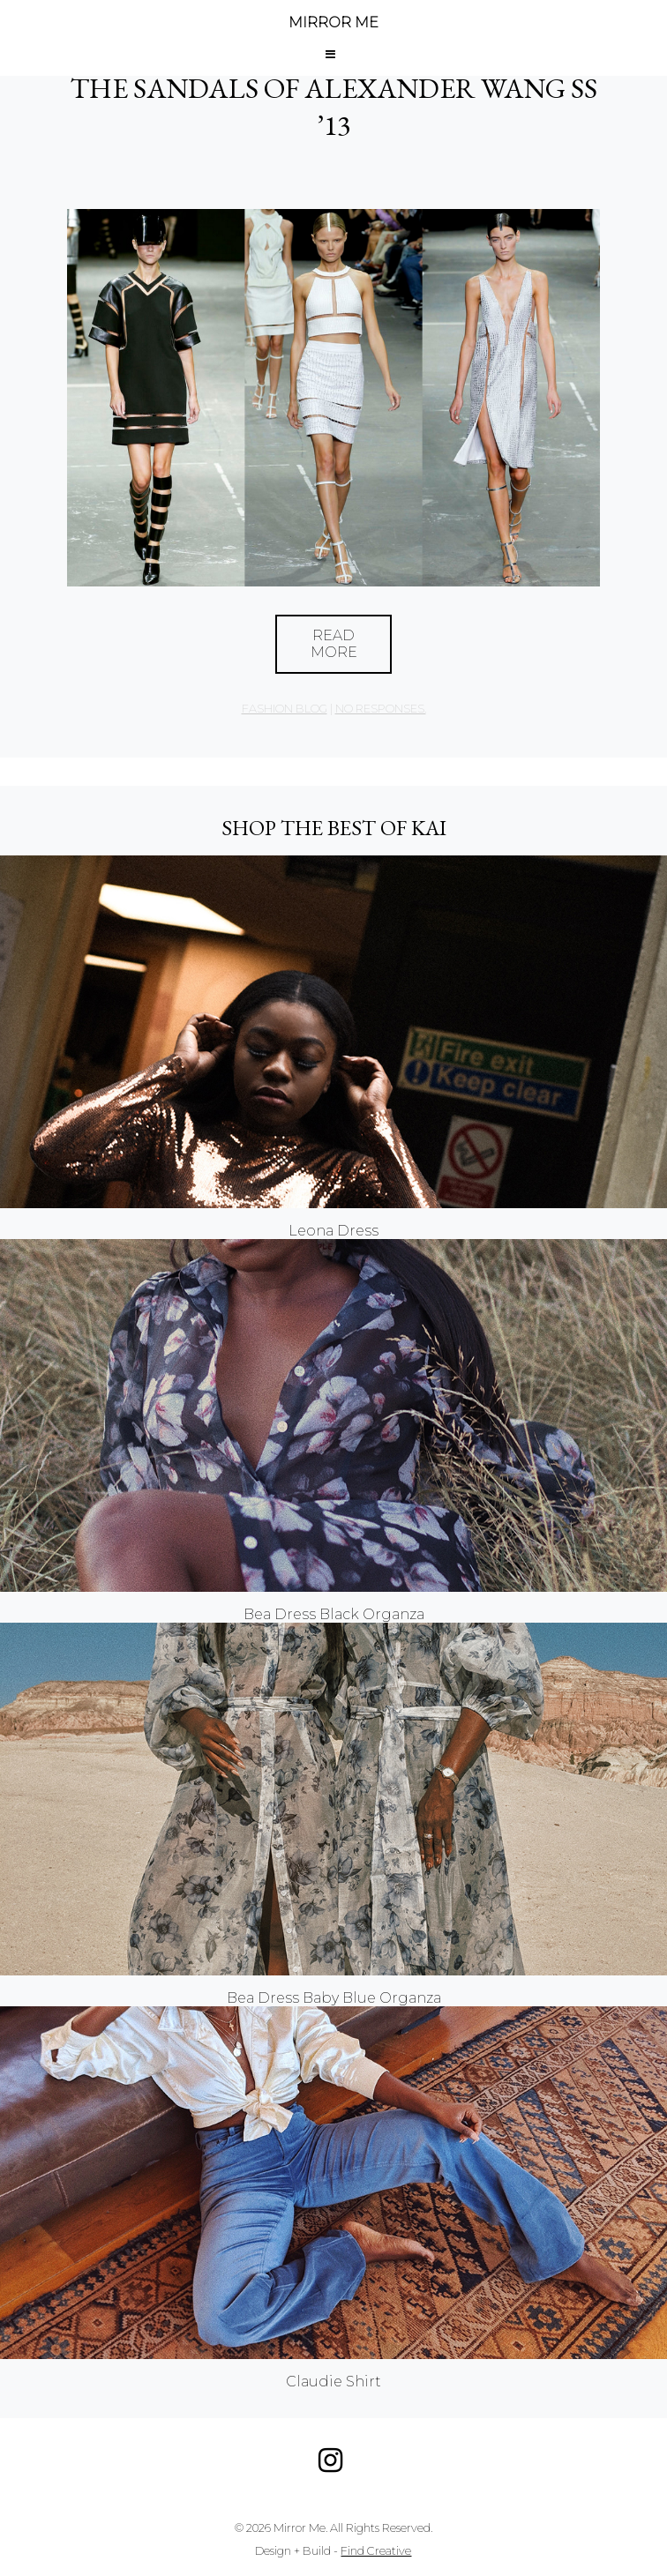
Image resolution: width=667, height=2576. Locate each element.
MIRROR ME (333, 22)
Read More (334, 644)
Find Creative (376, 2550)
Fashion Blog (284, 708)
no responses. (380, 708)
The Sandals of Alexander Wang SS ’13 (334, 107)
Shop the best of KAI (333, 827)
